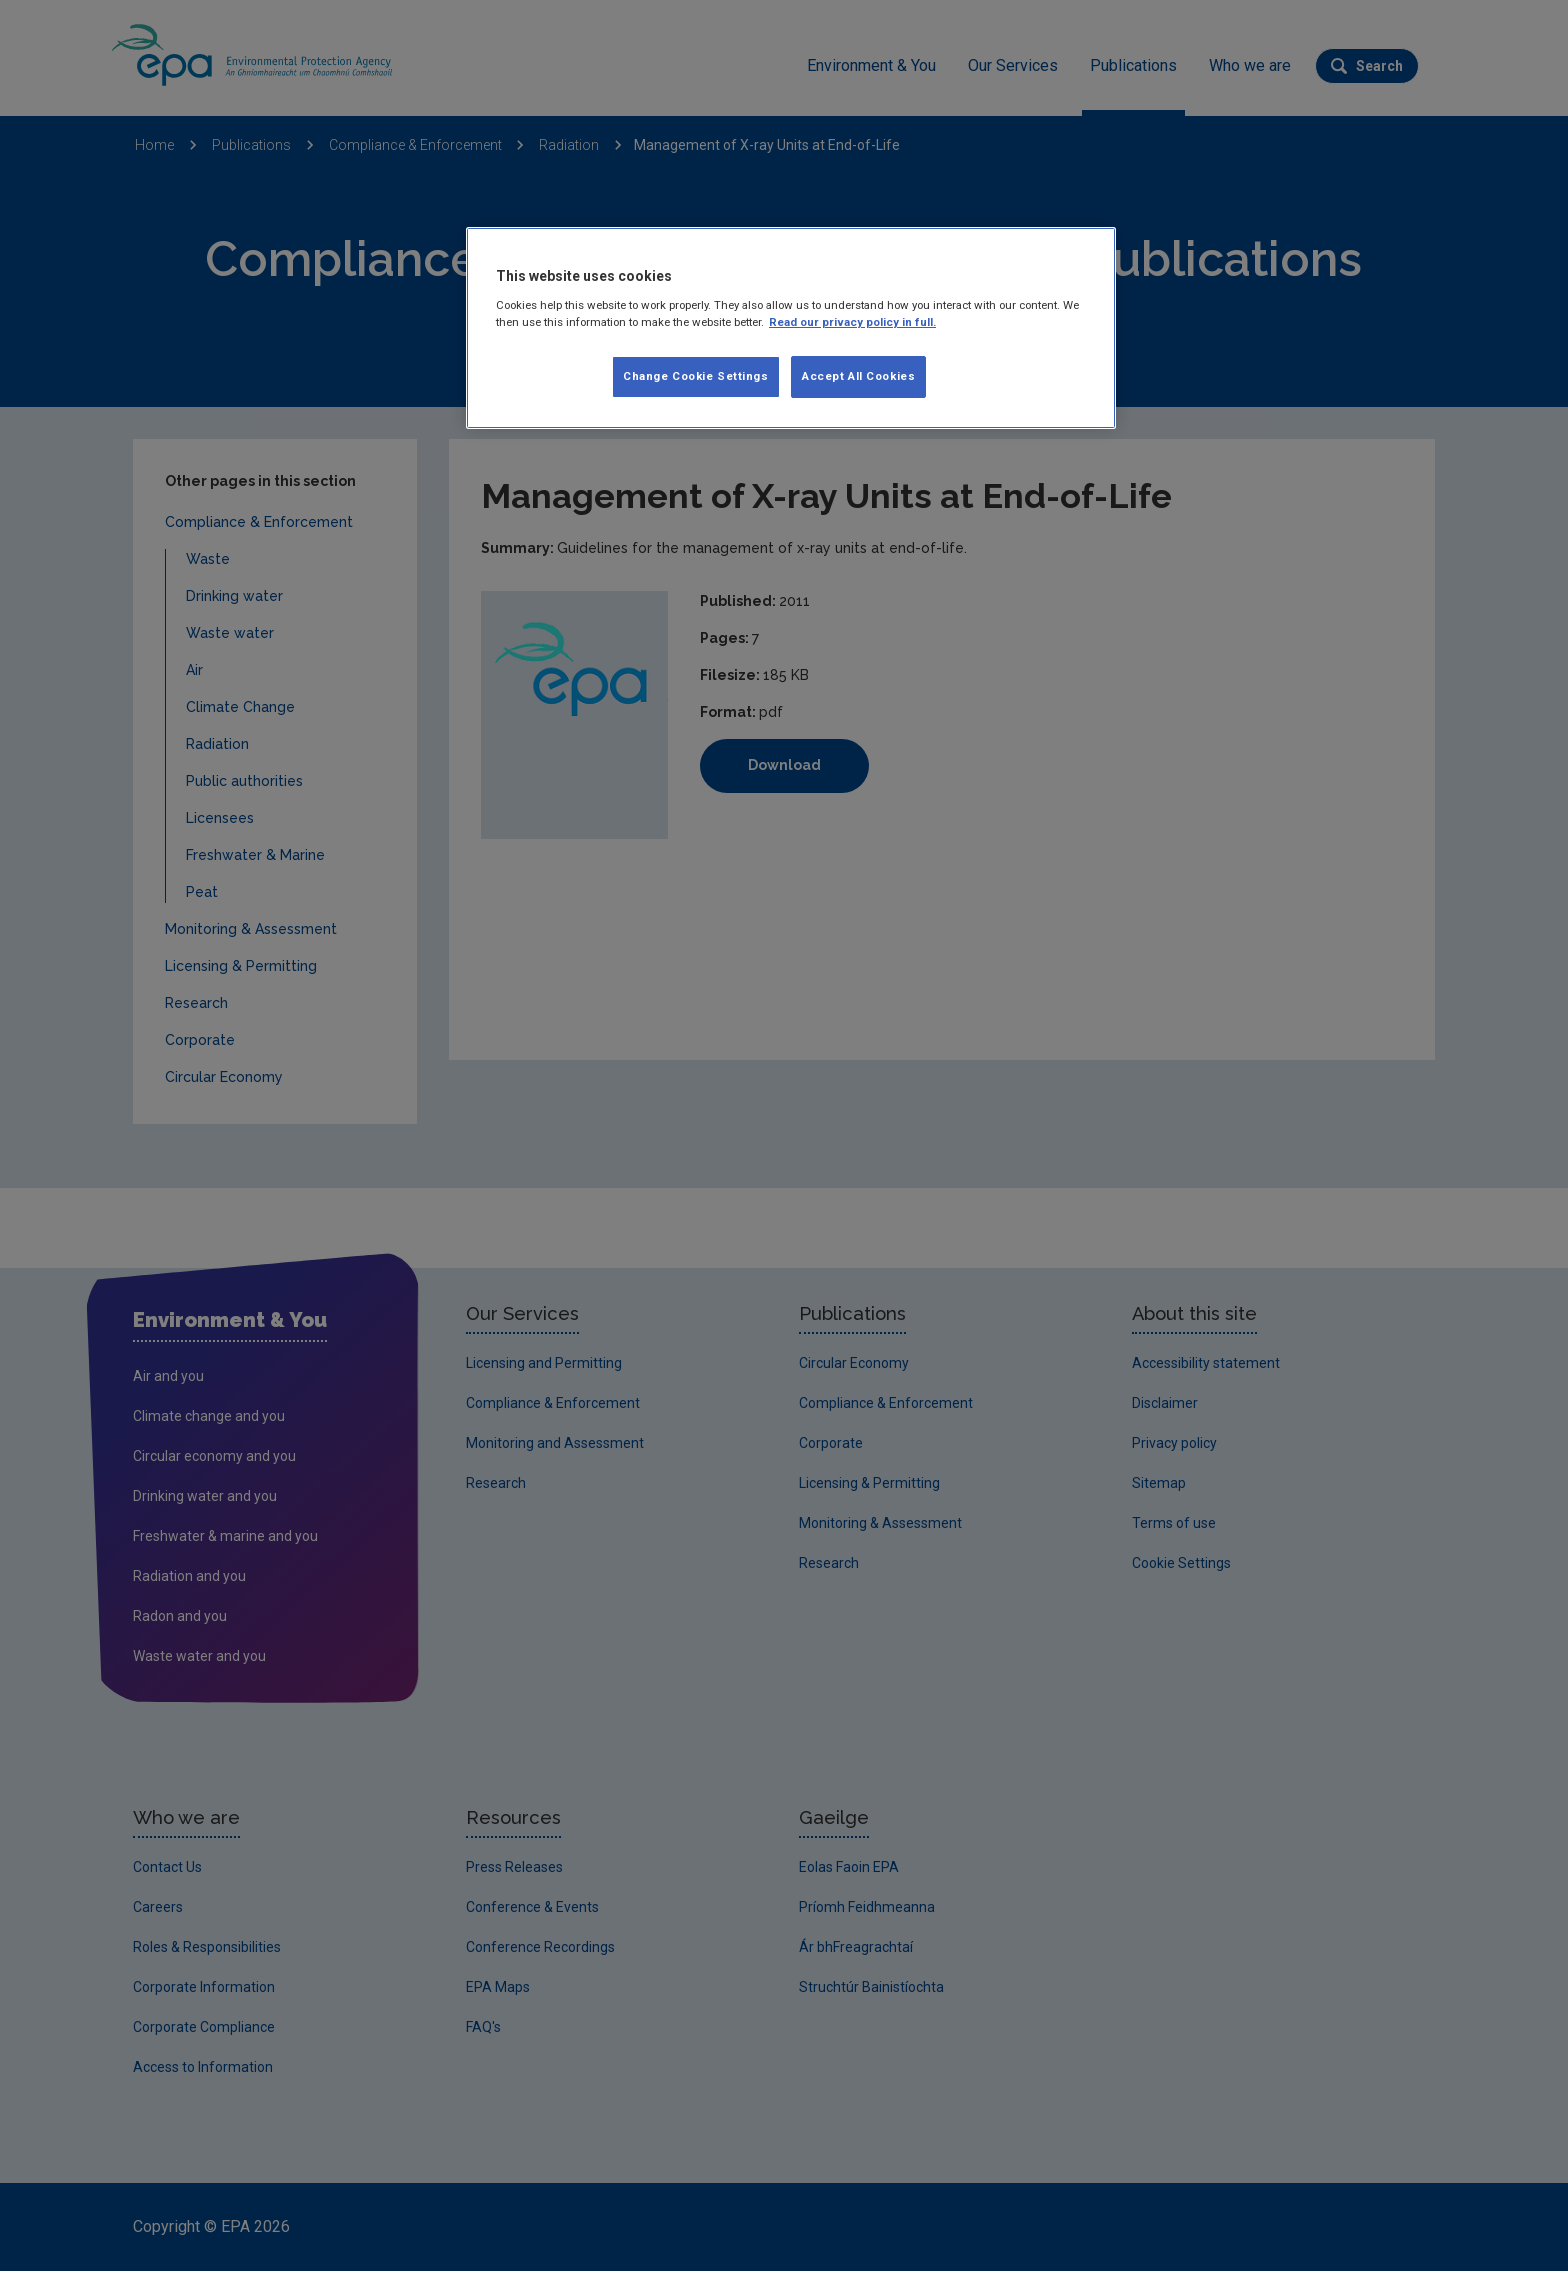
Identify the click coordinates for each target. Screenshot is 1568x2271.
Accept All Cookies (858, 376)
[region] (791, 328)
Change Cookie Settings (696, 376)
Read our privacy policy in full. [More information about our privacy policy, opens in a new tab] (852, 322)
